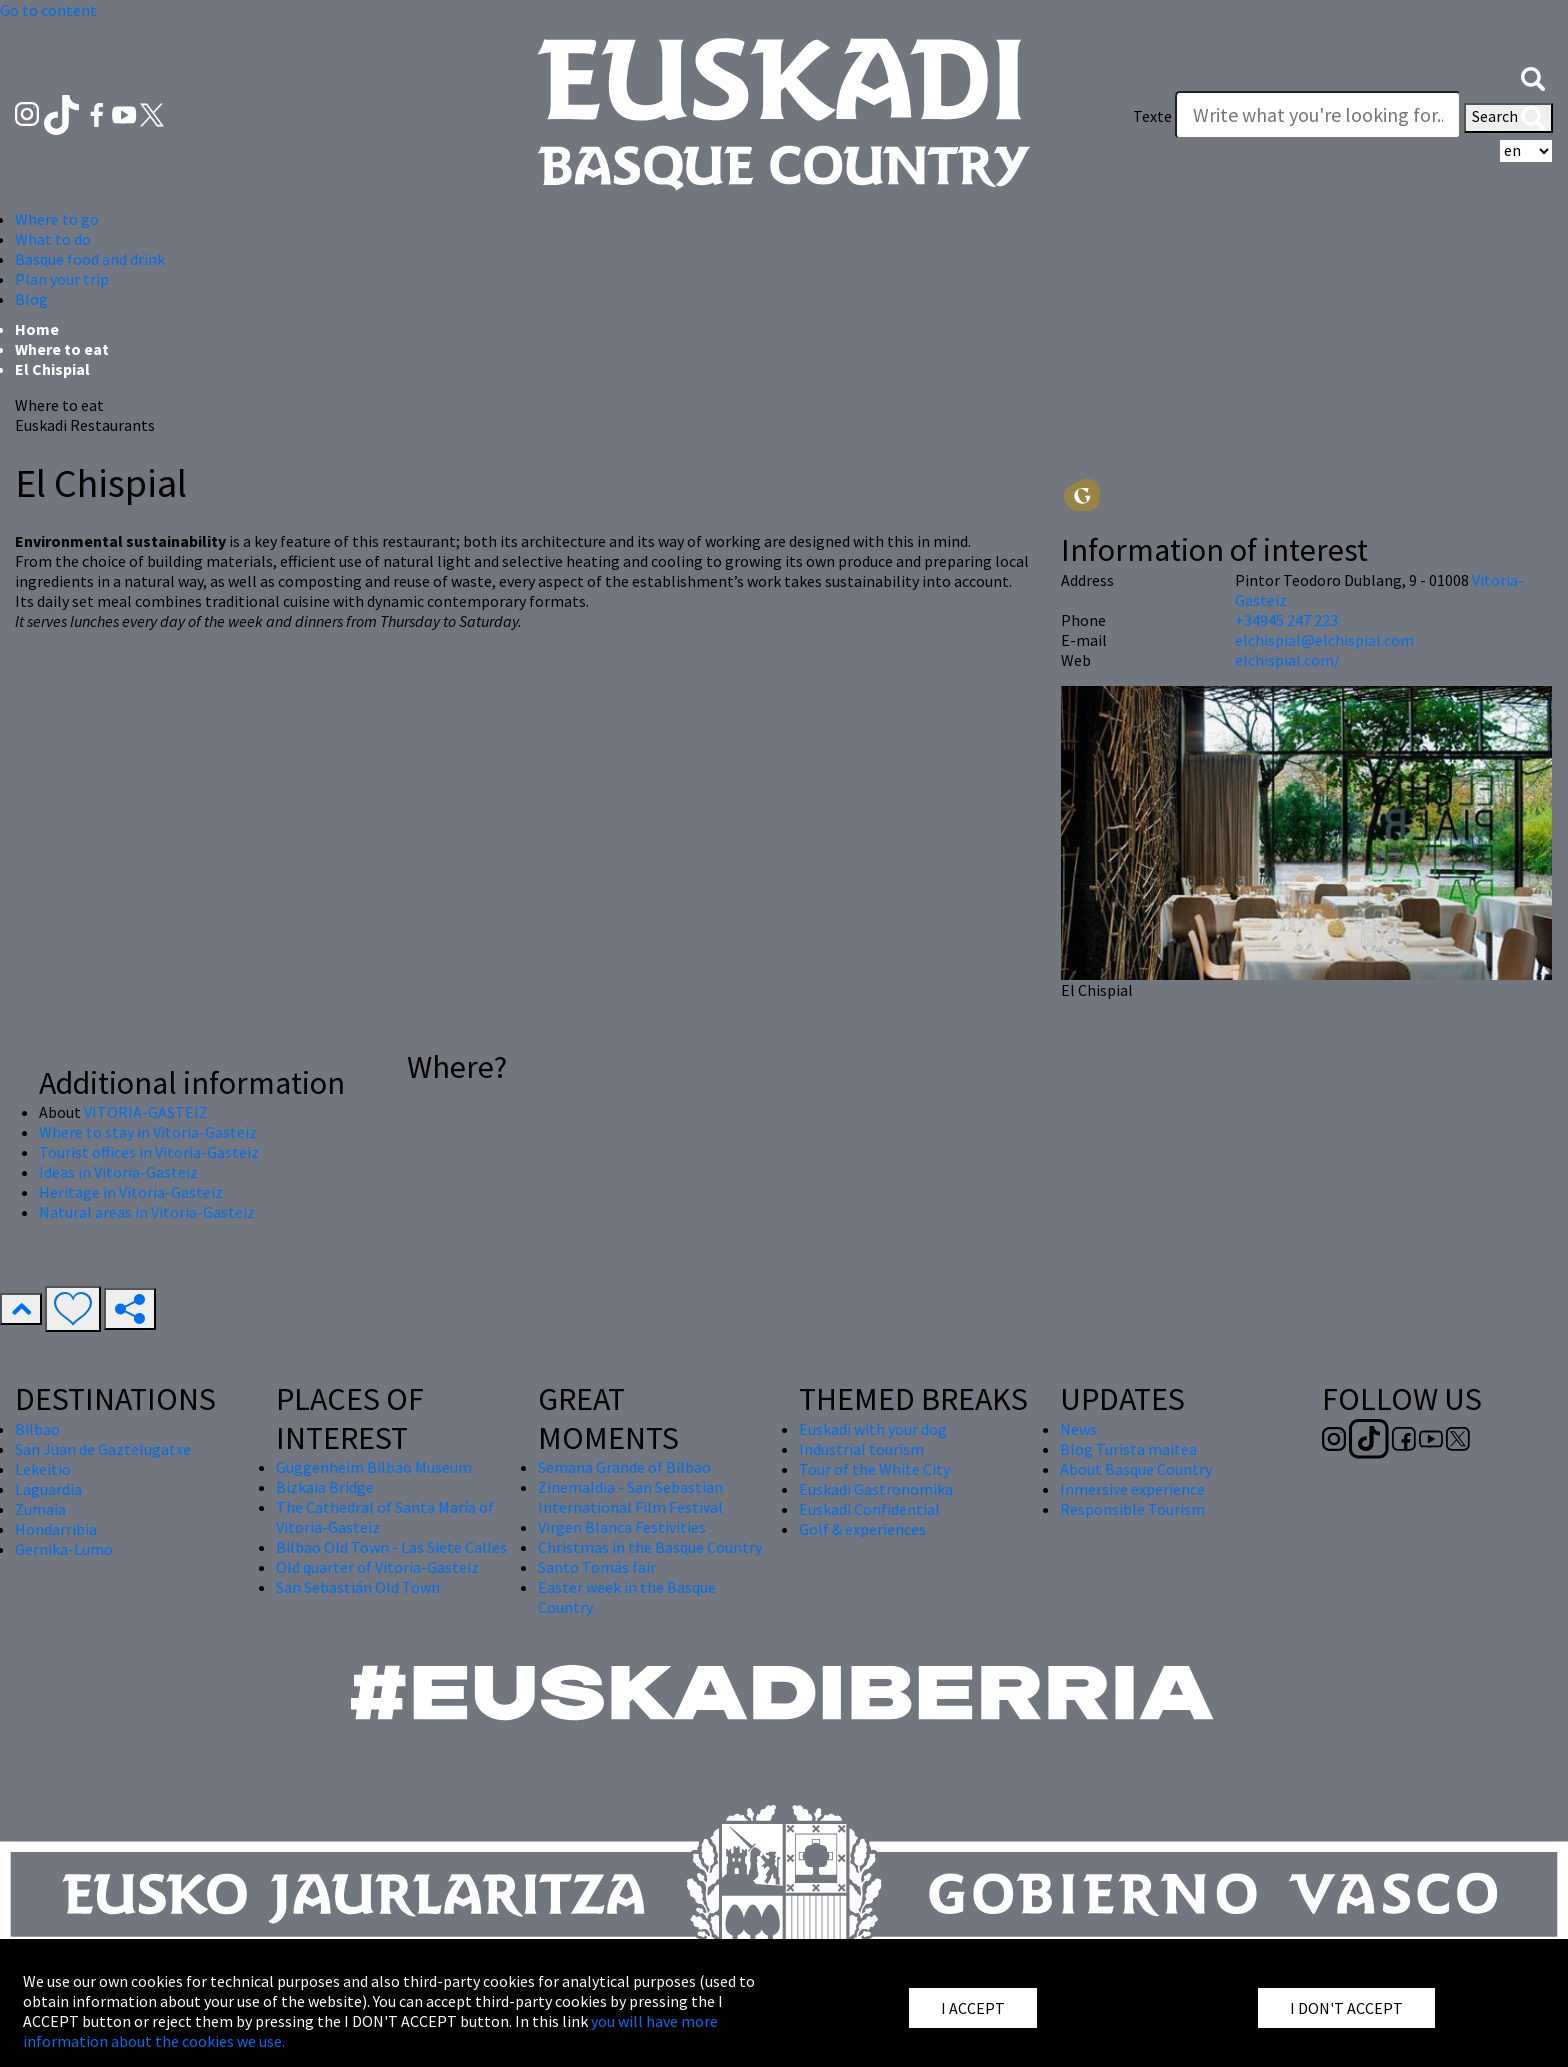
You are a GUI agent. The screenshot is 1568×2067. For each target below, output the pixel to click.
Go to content (48, 10)
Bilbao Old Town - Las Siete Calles (391, 1547)
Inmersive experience (1132, 1489)
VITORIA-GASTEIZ (146, 1112)
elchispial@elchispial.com (1324, 640)
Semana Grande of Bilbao (624, 1467)
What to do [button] (53, 239)
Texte (1152, 116)
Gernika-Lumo (64, 1549)
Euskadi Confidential (869, 1509)
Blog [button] (31, 299)
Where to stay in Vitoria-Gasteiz (148, 1132)
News (1078, 1429)
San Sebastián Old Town (358, 1587)
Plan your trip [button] (62, 279)
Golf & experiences (862, 1529)
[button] (1533, 77)
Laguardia (48, 1489)
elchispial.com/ (1287, 660)
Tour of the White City (874, 1469)
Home (37, 329)
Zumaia (40, 1509)
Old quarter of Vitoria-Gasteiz (377, 1567)
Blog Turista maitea (1128, 1449)
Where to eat (62, 349)
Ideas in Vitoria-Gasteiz (118, 1172)
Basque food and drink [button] (90, 259)
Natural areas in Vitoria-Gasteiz (147, 1212)
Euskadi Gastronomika (876, 1489)
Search (1508, 118)
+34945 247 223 (1286, 620)
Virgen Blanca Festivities (622, 1527)
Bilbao (37, 1429)
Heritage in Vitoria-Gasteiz (131, 1192)
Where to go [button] (57, 219)
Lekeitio (43, 1469)
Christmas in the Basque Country (650, 1547)
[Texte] (1318, 115)
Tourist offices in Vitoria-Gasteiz (149, 1152)
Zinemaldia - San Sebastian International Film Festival (630, 1497)
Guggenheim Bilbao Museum (374, 1467)
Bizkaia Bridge (325, 1487)
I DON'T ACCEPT (1346, 2008)
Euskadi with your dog (873, 1429)
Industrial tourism (861, 1449)
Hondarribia (56, 1529)
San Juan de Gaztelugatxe (103, 1449)
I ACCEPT (973, 2008)
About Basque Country (1136, 1469)
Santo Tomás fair (597, 1567)
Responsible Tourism (1132, 1509)
